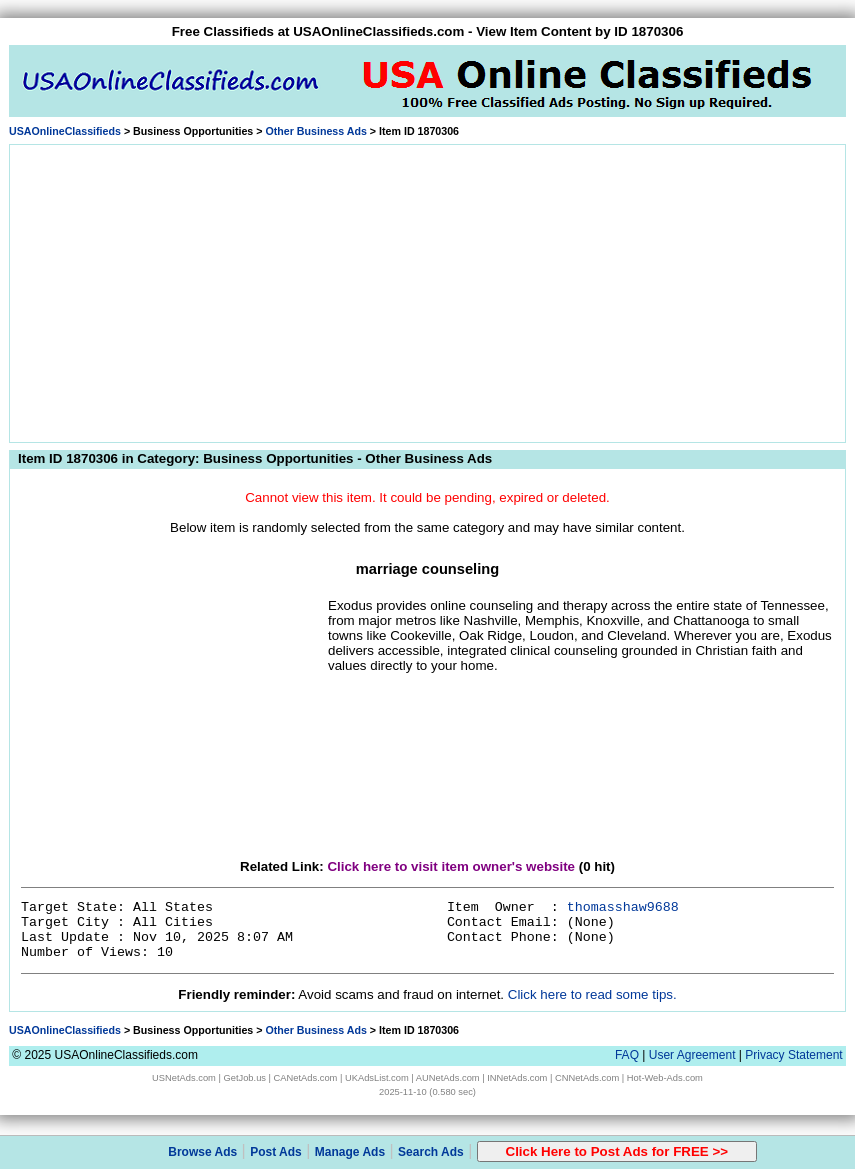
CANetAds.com (306, 1078)
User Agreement (692, 1055)
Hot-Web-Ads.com (665, 1078)
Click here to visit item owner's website (451, 866)
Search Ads (431, 1152)
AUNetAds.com (448, 1078)
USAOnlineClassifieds (65, 131)
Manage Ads (350, 1152)
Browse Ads (202, 1152)
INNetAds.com (517, 1078)
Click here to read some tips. (592, 994)
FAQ (627, 1055)
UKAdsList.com (377, 1078)
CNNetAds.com (587, 1078)
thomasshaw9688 (623, 907)
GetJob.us (244, 1078)
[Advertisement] (427, 290)
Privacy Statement (793, 1055)
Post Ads (276, 1152)
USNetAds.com (184, 1078)
